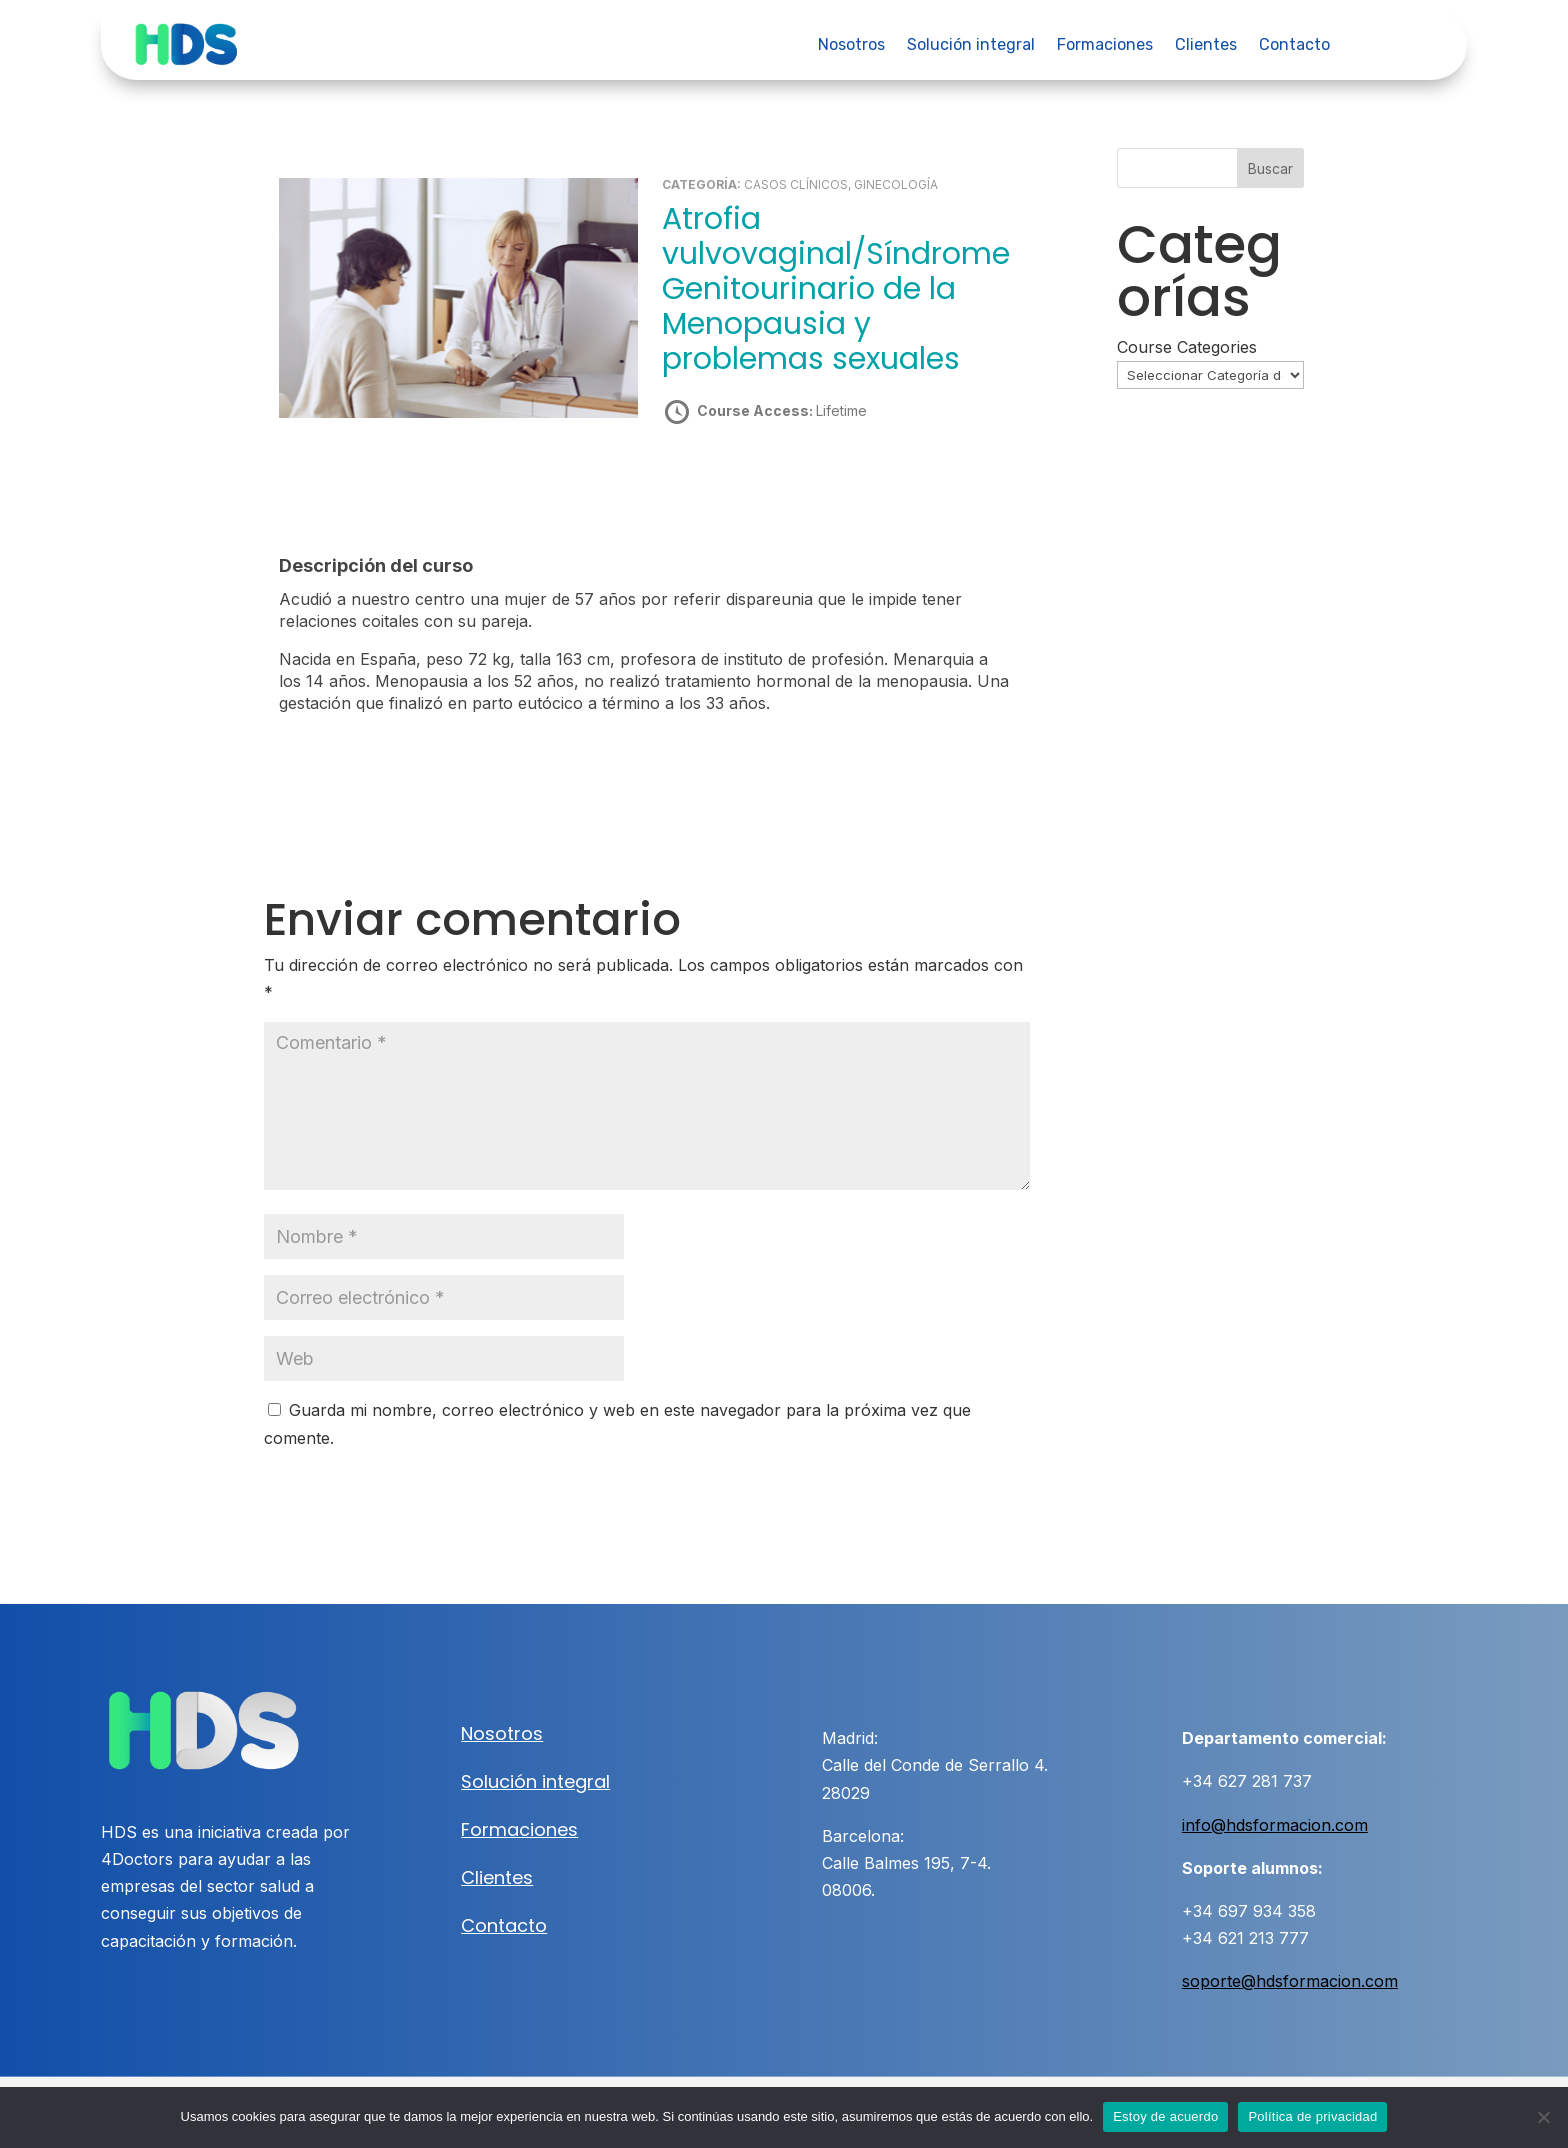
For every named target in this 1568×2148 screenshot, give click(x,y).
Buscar (1270, 168)
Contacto (1294, 46)
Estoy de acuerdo (1165, 2116)
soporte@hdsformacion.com (1290, 1981)
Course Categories (1187, 347)
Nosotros (851, 46)
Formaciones (1105, 46)
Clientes (1206, 46)
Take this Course (769, 481)
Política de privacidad (1312, 2116)
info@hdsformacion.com (1275, 1824)
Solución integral (971, 46)
